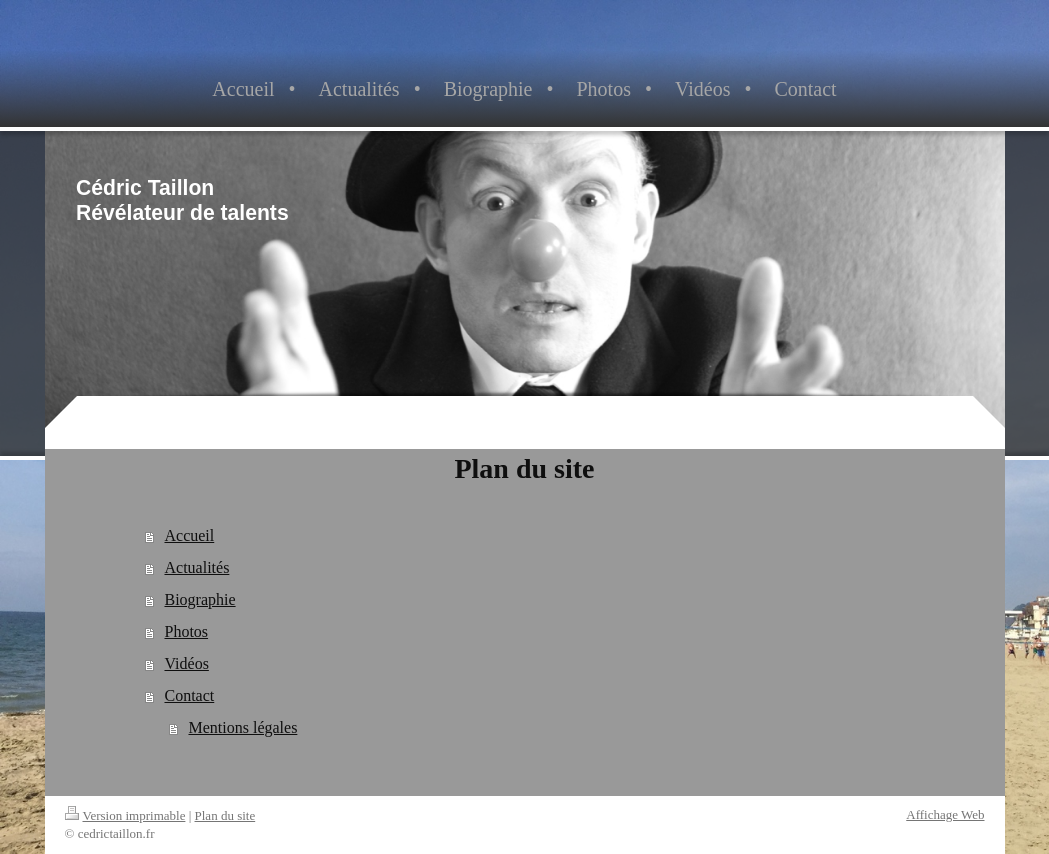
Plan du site (225, 815)
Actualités (196, 567)
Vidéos (186, 663)
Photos (186, 631)
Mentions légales (242, 727)
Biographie (199, 599)
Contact (189, 695)
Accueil (189, 535)
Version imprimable (125, 815)
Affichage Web (945, 814)
